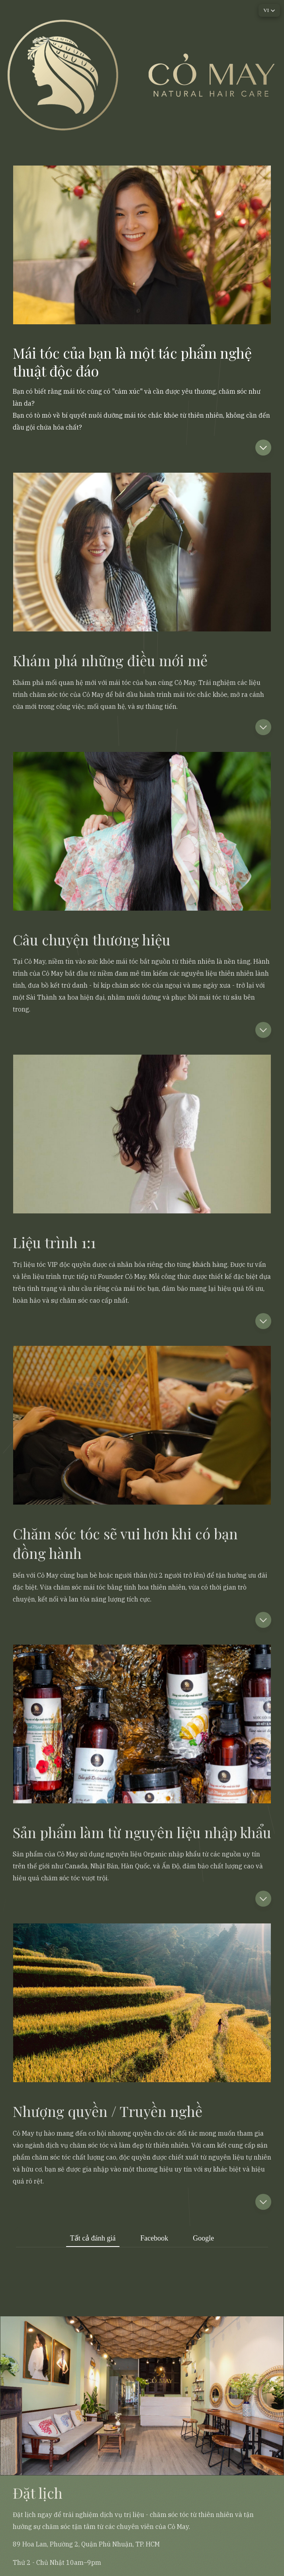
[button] (263, 448)
